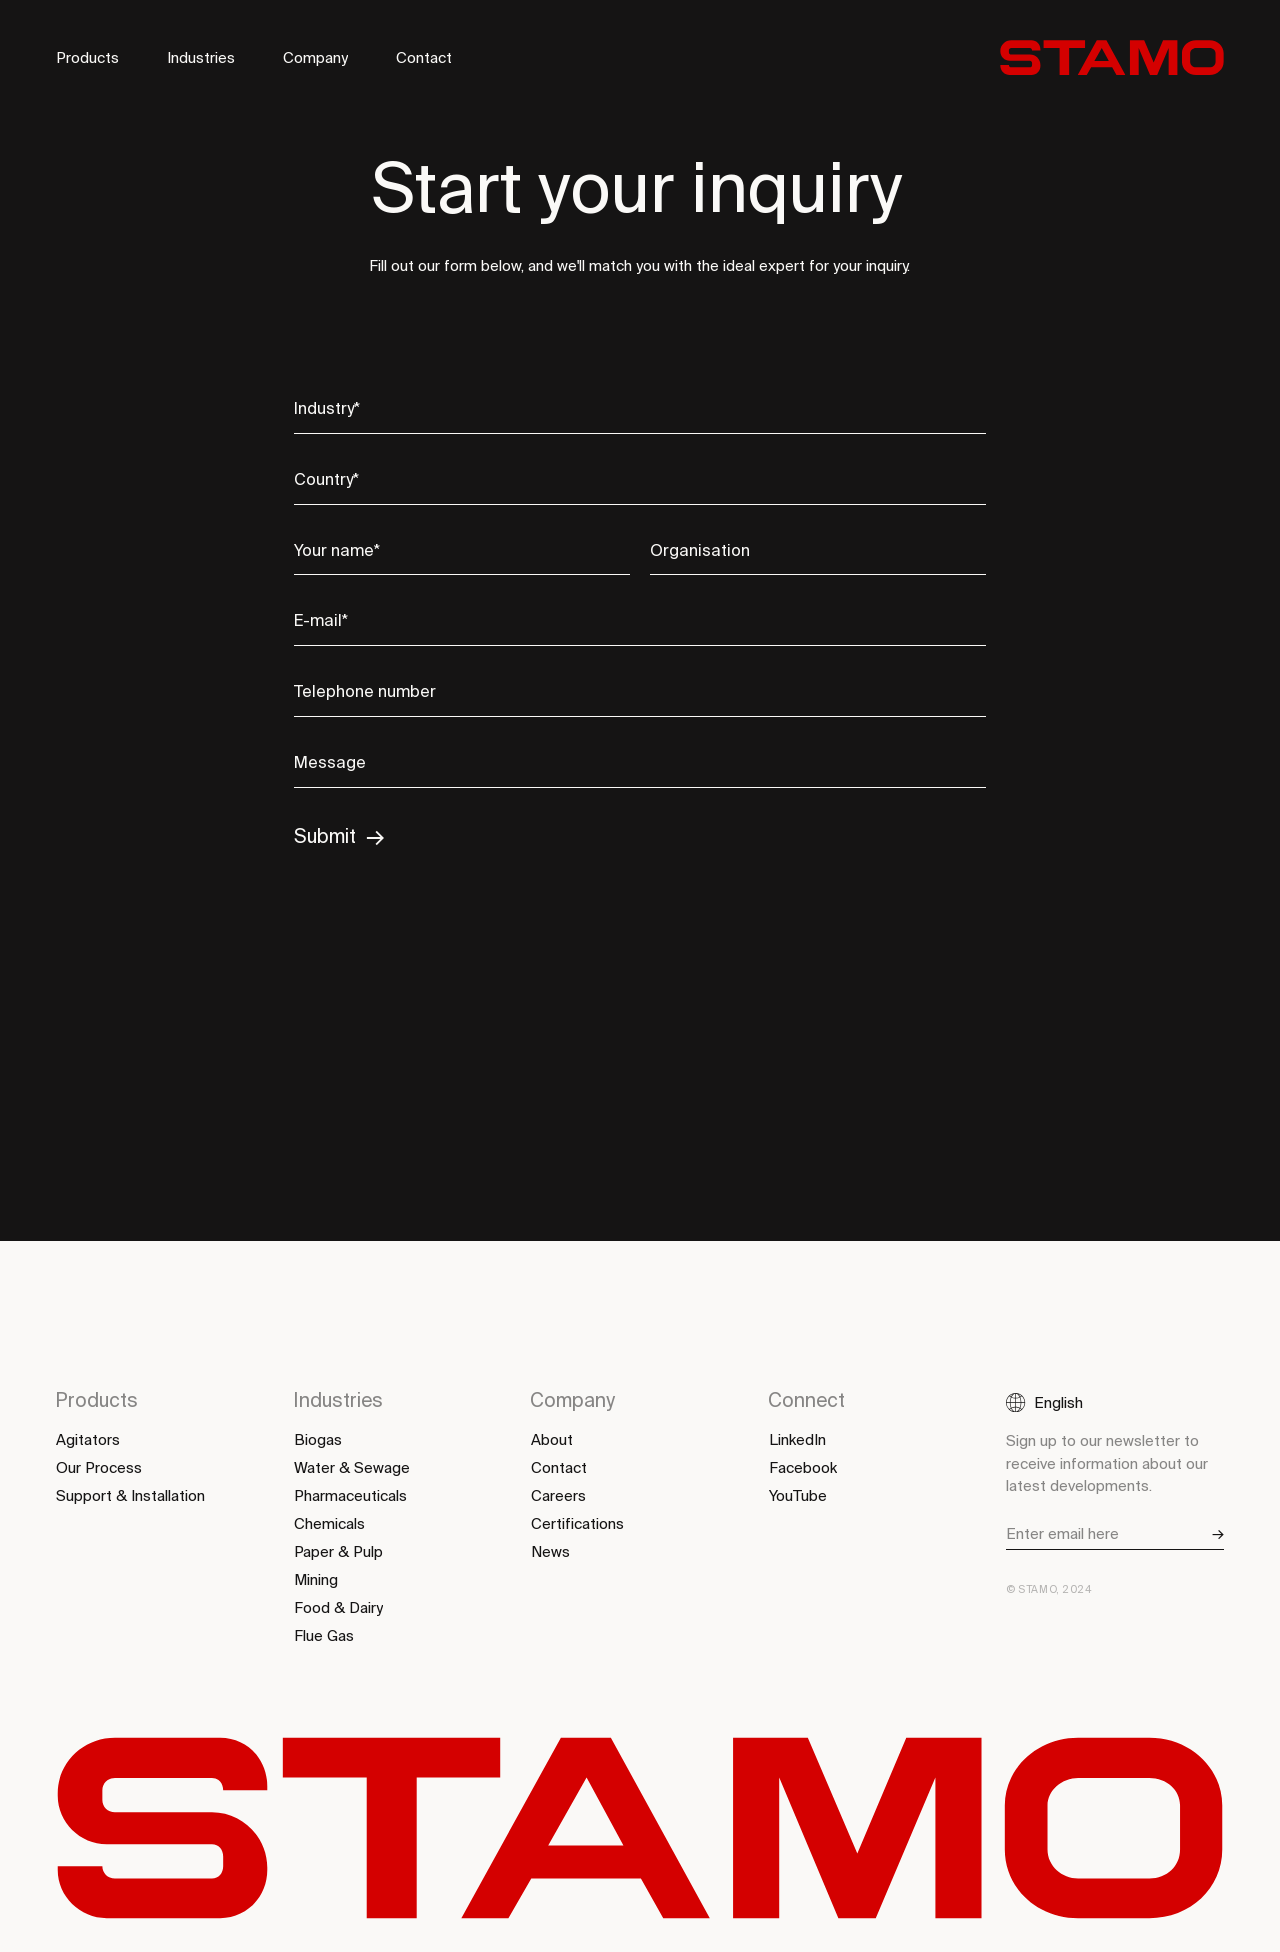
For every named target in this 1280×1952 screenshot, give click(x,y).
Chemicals (329, 1524)
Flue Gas (324, 1636)
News (550, 1552)
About (552, 1440)
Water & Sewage (352, 1468)
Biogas (318, 1440)
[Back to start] (1112, 57)
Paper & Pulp (338, 1552)
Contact (424, 58)
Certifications (577, 1524)
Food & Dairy (338, 1608)
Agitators (88, 1440)
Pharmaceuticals (350, 1496)
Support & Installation (130, 1496)
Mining (316, 1580)
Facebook (803, 1468)
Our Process (99, 1468)
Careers (558, 1496)
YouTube (798, 1496)
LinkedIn (797, 1440)
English (1058, 1403)
